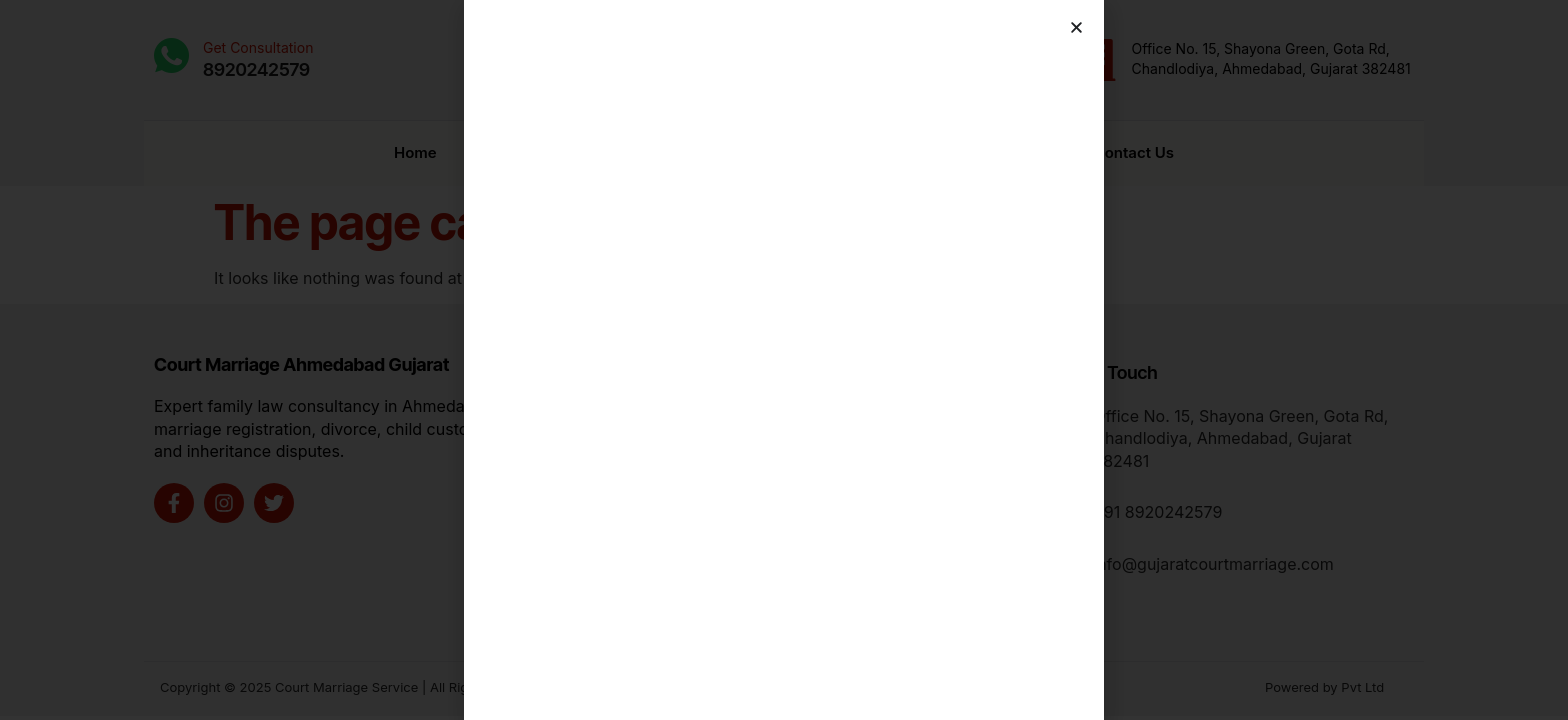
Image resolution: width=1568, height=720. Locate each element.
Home (415, 146)
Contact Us (1134, 146)
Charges (993, 146)
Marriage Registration (597, 147)
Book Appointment (825, 146)
